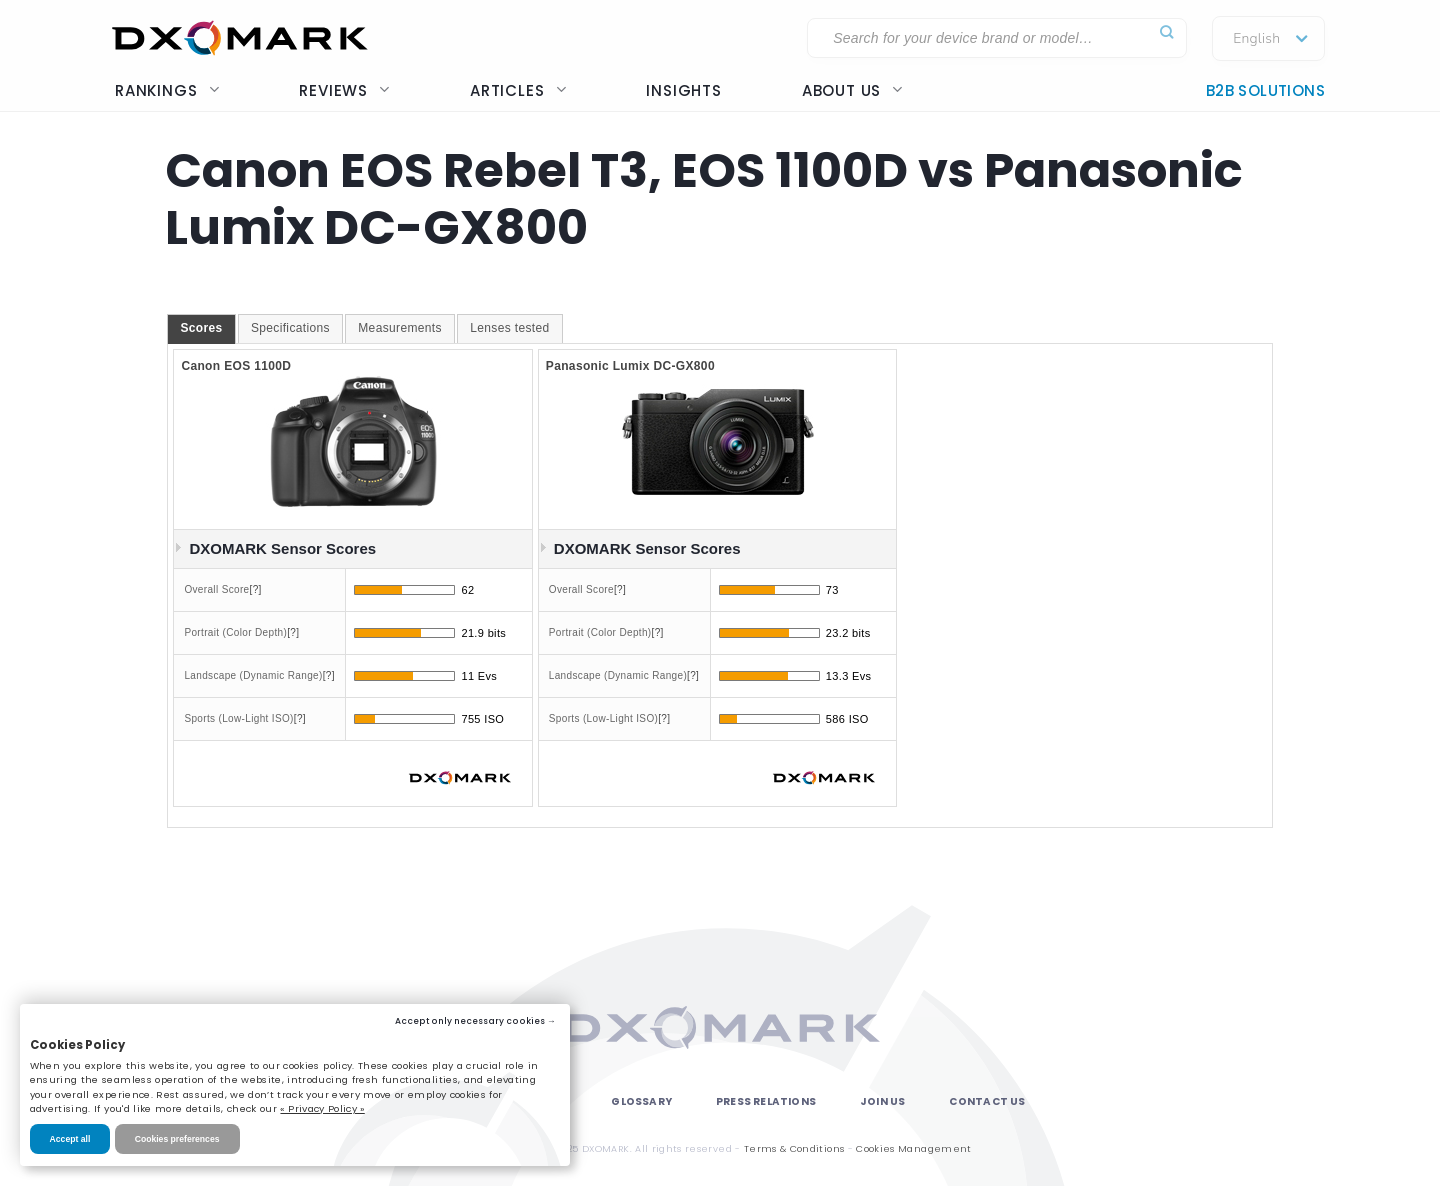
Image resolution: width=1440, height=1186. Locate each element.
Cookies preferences (177, 1139)
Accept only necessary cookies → (475, 1021)
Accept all (70, 1139)
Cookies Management (913, 1148)
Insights (683, 90)
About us (852, 90)
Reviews (344, 90)
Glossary (641, 1101)
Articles (518, 90)
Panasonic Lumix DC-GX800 (630, 366)
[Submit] (1166, 32)
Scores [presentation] (201, 328)
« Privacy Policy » (322, 1108)
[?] (256, 589)
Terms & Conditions (794, 1148)
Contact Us (987, 1101)
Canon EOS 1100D (236, 366)
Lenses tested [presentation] (509, 328)
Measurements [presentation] (400, 328)
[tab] (201, 329)
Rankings (167, 90)
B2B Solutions (1265, 90)
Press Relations (766, 1101)
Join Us (882, 1101)
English (1256, 39)
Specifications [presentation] (290, 328)
